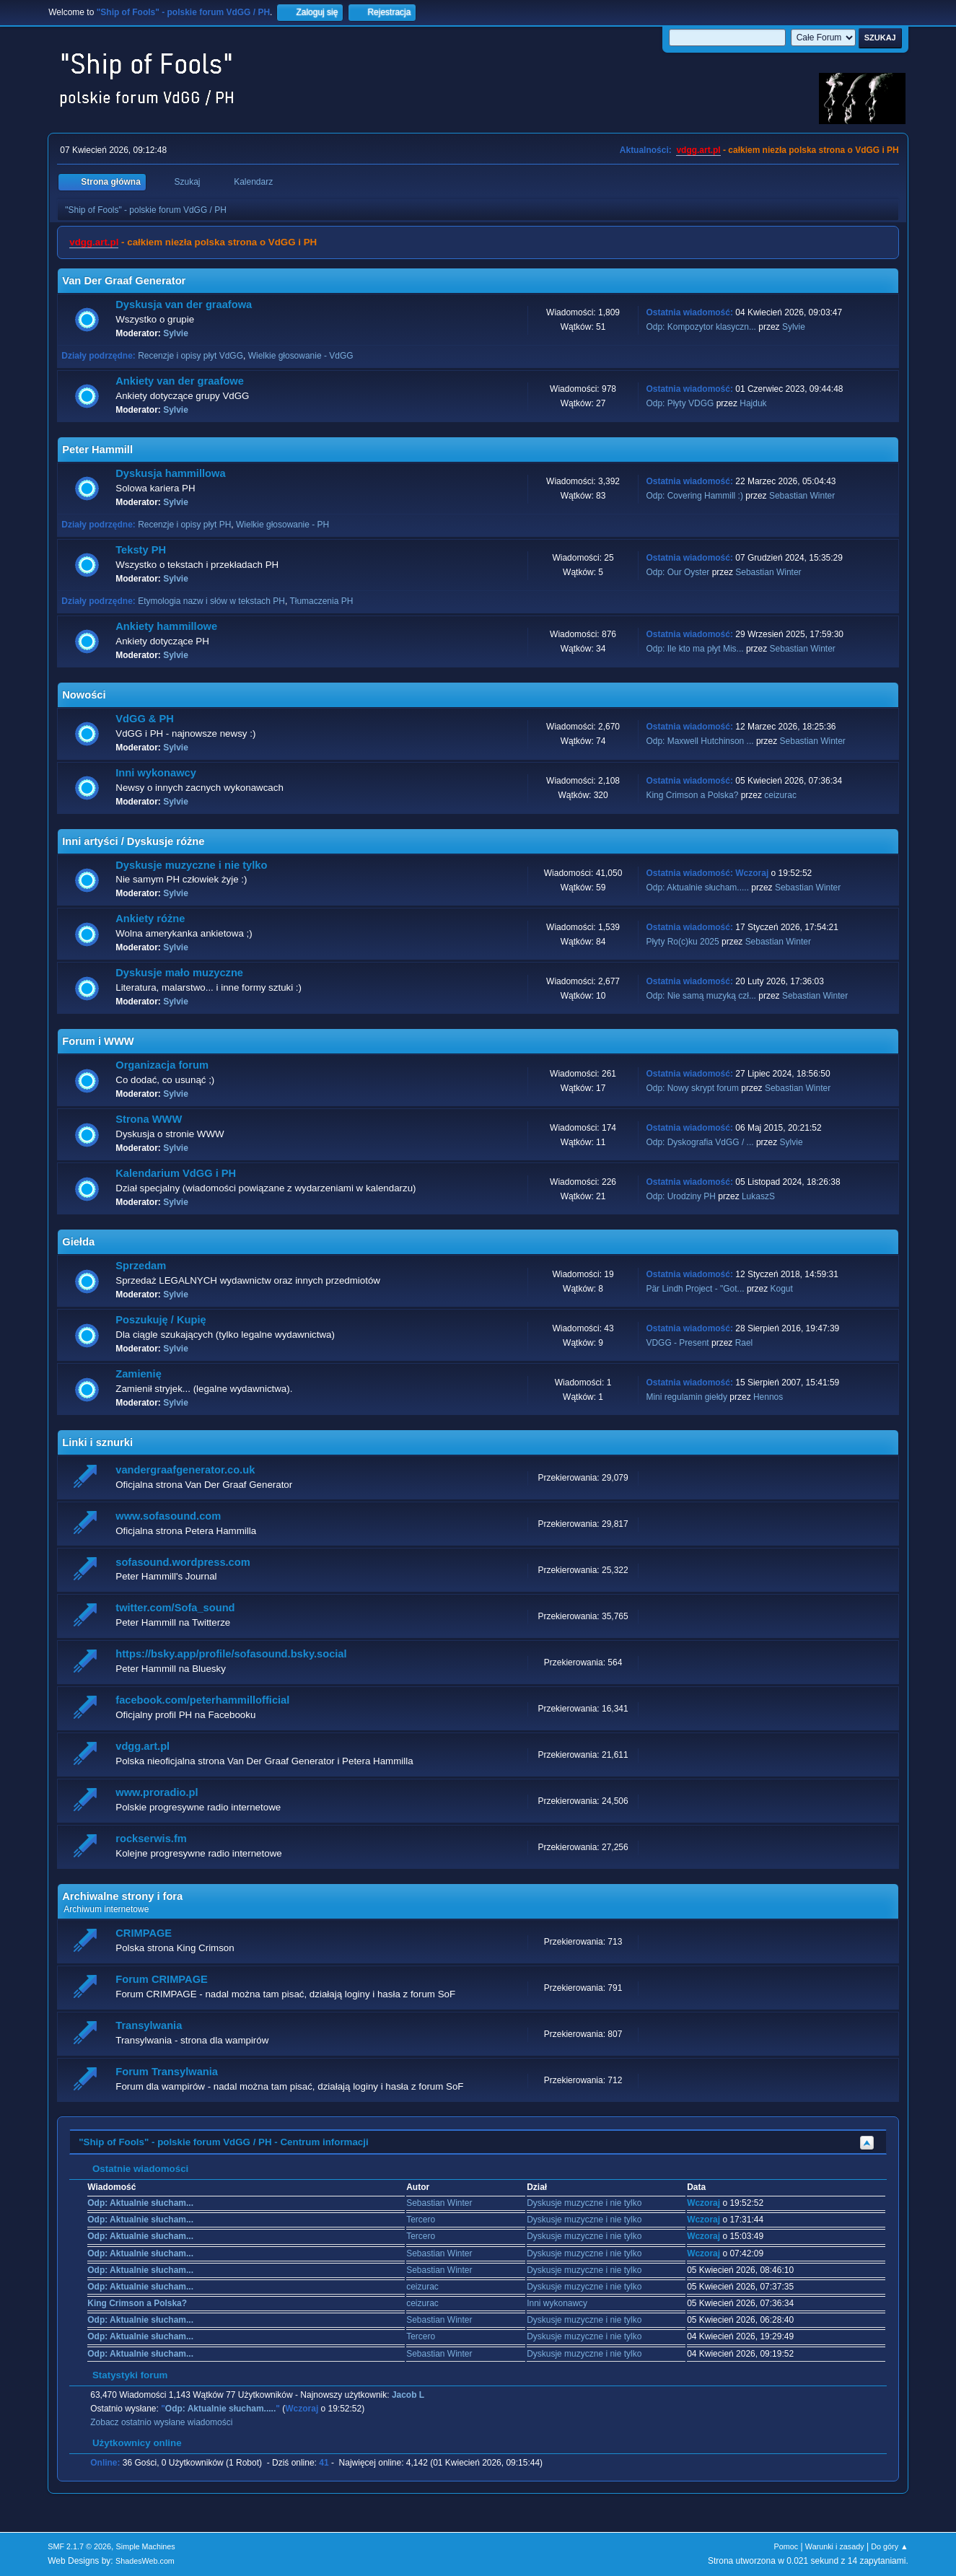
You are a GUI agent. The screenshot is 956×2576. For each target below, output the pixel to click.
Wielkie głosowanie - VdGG (301, 356)
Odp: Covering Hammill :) (694, 496)
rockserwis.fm (151, 1838)
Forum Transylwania (166, 2071)
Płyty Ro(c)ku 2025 (682, 942)
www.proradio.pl (156, 1792)
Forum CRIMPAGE (161, 1979)
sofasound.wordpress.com (182, 1562)
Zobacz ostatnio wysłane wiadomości (161, 2422)
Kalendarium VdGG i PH (175, 1173)
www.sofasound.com (168, 1516)
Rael (744, 1343)
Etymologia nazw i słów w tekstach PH (211, 601)
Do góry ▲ (889, 2546)
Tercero (420, 2219)
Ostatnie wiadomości (133, 2168)
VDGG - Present (677, 1343)
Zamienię (138, 1374)
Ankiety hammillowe (166, 626)
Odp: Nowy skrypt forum (692, 1088)
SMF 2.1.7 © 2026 (79, 2546)
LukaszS (758, 1196)
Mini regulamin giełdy (686, 1397)
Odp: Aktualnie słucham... (140, 2203)
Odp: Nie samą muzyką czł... (701, 996)
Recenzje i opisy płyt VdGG (190, 356)
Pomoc (786, 2546)
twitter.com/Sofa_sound (174, 1607)
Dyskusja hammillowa (170, 473)
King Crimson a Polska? (692, 795)
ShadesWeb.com (145, 2561)
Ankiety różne (150, 918)
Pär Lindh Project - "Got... (695, 1289)
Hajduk (753, 403)
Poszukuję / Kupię (160, 1320)
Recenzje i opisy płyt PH (184, 525)
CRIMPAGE (143, 1933)
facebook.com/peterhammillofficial (202, 1700)
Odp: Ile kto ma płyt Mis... (694, 649)
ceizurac (780, 795)
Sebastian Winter (802, 496)
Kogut (782, 1289)
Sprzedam (140, 1265)
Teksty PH (140, 550)
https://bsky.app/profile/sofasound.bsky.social (230, 1654)
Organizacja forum (162, 1065)
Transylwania (148, 2025)
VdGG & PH (144, 718)
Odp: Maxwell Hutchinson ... (699, 741)
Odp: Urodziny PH (681, 1196)
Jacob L (408, 2395)
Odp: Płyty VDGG (680, 403)
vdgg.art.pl (698, 150)
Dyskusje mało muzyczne (179, 972)
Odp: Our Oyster (678, 572)
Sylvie (175, 333)
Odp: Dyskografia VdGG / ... (699, 1142)
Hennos (768, 1397)
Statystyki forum (122, 2375)
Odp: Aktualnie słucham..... (697, 887)
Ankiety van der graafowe (179, 381)
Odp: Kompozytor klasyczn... (701, 327)
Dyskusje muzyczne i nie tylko (191, 865)
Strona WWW (148, 1119)
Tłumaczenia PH (321, 601)
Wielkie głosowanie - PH (282, 525)
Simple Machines (145, 2546)
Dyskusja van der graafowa (183, 304)
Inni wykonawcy (155, 773)
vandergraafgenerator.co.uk (185, 1470)
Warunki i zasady (834, 2546)
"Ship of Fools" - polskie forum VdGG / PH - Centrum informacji (223, 2142)
